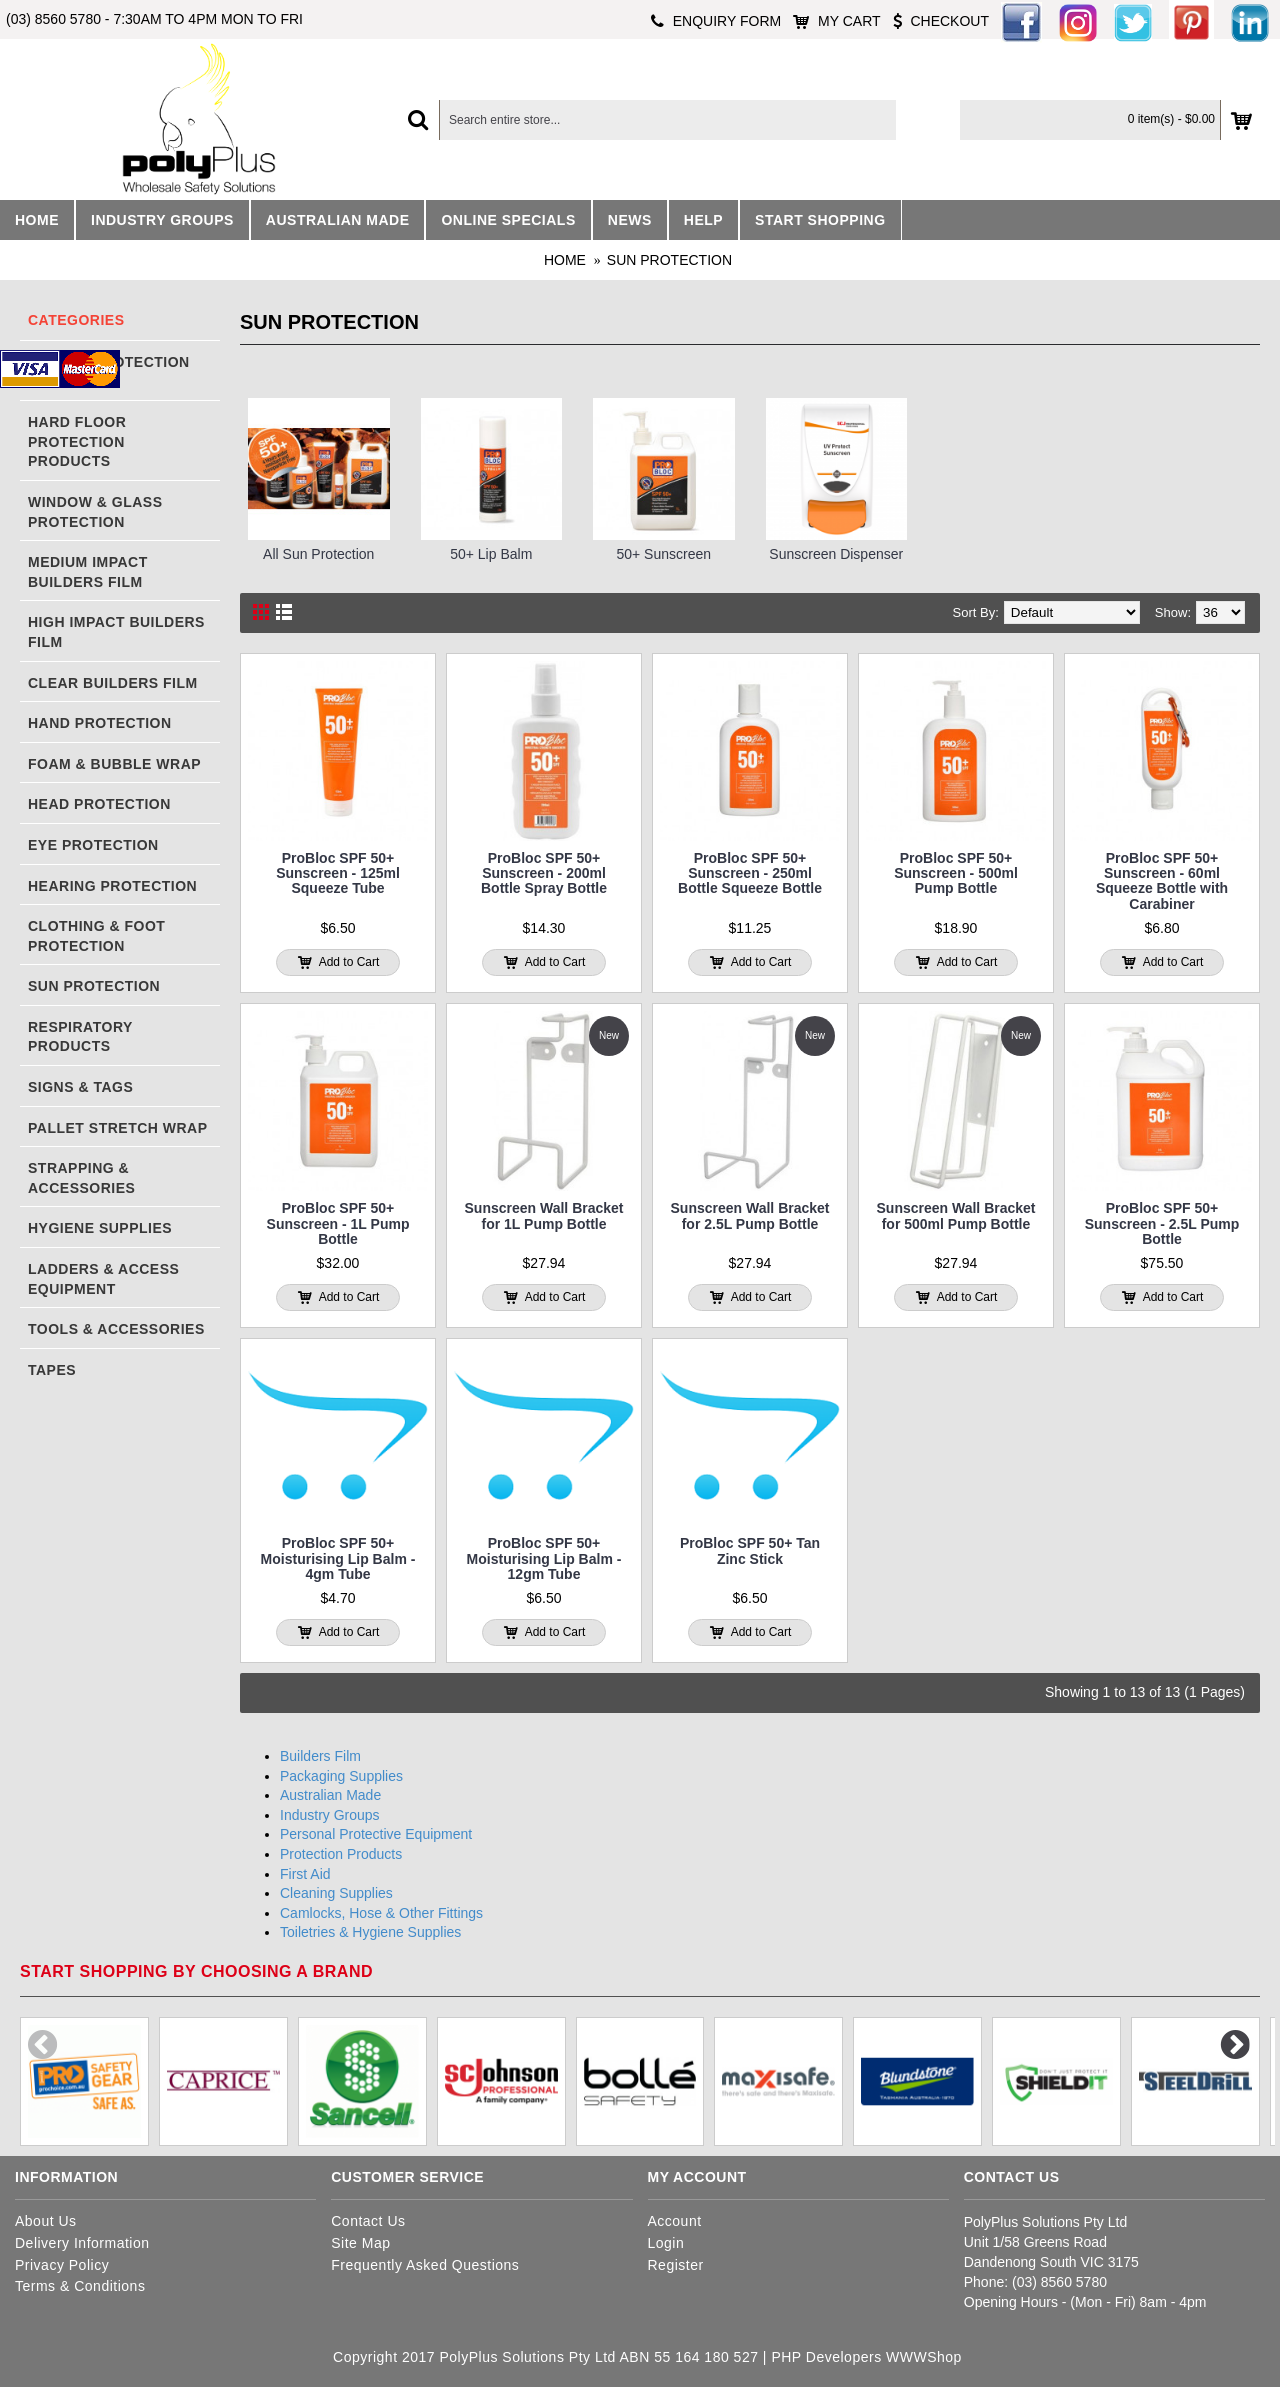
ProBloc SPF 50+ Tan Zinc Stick (750, 1550)
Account (675, 2221)
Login (666, 2243)
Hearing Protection (112, 886)
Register (676, 2265)
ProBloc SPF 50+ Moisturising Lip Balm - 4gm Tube (338, 1558)
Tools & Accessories (116, 1329)
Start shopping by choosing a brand (196, 1971)
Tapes (52, 1370)
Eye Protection (93, 845)
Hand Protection (100, 723)
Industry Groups (330, 1815)
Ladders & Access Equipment (103, 1279)
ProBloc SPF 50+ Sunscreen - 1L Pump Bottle (338, 1223)
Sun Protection (669, 260)
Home (565, 260)
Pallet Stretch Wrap (118, 1128)
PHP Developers (826, 2357)
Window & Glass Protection (95, 512)
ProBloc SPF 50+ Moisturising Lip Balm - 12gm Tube (544, 1558)
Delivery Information (82, 2243)
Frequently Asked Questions (425, 2265)
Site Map (360, 2243)
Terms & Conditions (80, 2286)
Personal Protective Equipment (376, 1834)
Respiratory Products (80, 1037)
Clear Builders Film (113, 683)
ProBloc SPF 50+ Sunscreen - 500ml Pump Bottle (956, 873)
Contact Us (368, 2221)
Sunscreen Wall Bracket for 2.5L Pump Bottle (750, 1215)
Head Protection (99, 804)
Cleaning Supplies (336, 1893)
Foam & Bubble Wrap (114, 764)
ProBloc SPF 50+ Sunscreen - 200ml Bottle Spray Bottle (544, 873)
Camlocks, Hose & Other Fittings (381, 1913)
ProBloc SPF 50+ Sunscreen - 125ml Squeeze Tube (338, 873)
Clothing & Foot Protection (96, 936)
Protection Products (341, 1854)
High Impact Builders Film (116, 632)
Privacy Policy (62, 2265)
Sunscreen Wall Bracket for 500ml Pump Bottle (956, 1215)
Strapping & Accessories (81, 1178)
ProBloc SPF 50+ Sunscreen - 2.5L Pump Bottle (1162, 1223)
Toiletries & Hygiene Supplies (370, 1932)
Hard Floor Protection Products (77, 441)
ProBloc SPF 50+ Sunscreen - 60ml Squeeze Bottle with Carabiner (1162, 881)
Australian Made (330, 1795)
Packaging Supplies (341, 1776)
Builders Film (320, 1756)
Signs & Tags (80, 1087)
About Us (46, 2221)
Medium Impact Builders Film (88, 572)
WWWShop (924, 2357)
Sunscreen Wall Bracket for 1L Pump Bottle (544, 1215)
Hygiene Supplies (100, 1228)
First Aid (305, 1874)
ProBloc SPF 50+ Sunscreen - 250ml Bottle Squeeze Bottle (750, 873)
